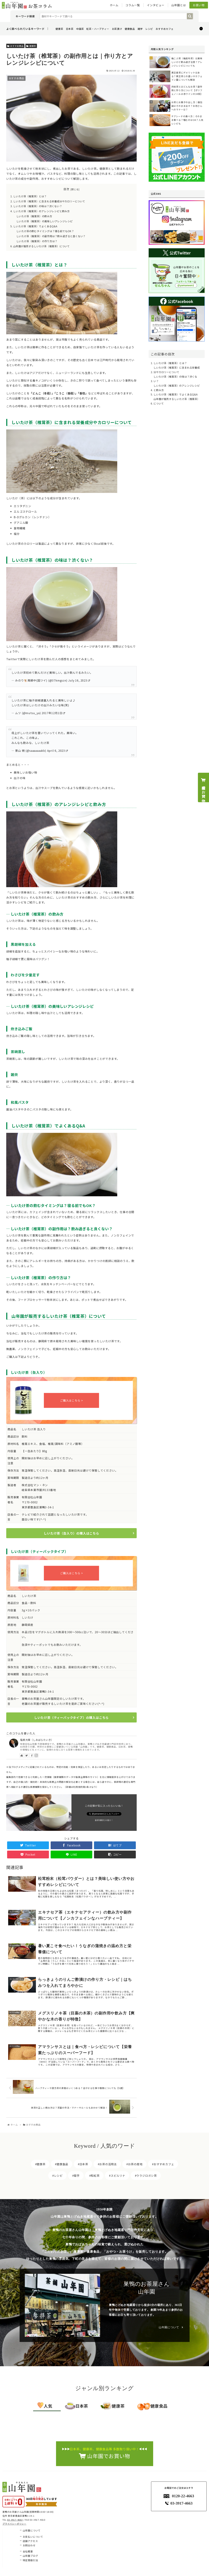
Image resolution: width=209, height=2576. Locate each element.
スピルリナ (118, 2175)
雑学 (140, 29)
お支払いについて (33, 2536)
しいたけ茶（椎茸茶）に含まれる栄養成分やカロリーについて (49, 201)
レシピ (149, 29)
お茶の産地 (135, 2164)
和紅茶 (95, 2175)
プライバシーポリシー (14, 2523)
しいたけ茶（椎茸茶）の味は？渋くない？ (37, 206)
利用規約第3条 (82, 1787)
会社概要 (28, 2551)
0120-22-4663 (179, 2496)
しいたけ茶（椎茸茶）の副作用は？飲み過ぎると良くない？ (51, 236)
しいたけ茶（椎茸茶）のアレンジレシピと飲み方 (41, 211)
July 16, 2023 (79, 680)
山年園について (169, 2327)
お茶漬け (117, 29)
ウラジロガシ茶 (146, 2175)
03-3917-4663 (15, 2519)
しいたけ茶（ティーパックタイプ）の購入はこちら (71, 1717)
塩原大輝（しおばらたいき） (36, 1740)
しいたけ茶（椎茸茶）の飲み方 (34, 216)
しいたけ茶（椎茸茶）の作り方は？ (36, 241)
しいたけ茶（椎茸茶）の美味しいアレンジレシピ (44, 221)
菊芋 (77, 2175)
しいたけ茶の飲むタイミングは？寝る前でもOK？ (45, 231)
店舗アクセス (30, 2541)
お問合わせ (29, 2545)
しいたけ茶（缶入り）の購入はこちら (71, 1533)
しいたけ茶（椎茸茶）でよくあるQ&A (35, 226)
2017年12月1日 (53, 713)
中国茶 (80, 29)
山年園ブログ (30, 2555)
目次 (66, 189)
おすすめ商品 (15, 45)
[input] (116, 16)
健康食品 (130, 29)
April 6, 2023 (57, 750)
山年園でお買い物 (203, 787)
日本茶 (70, 29)
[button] (190, 16)
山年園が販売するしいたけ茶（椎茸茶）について (41, 246)
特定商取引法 (30, 2560)
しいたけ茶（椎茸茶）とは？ (29, 196)
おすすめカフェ (165, 29)
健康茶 (59, 29)
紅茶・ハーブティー (97, 29)
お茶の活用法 (108, 2164)
